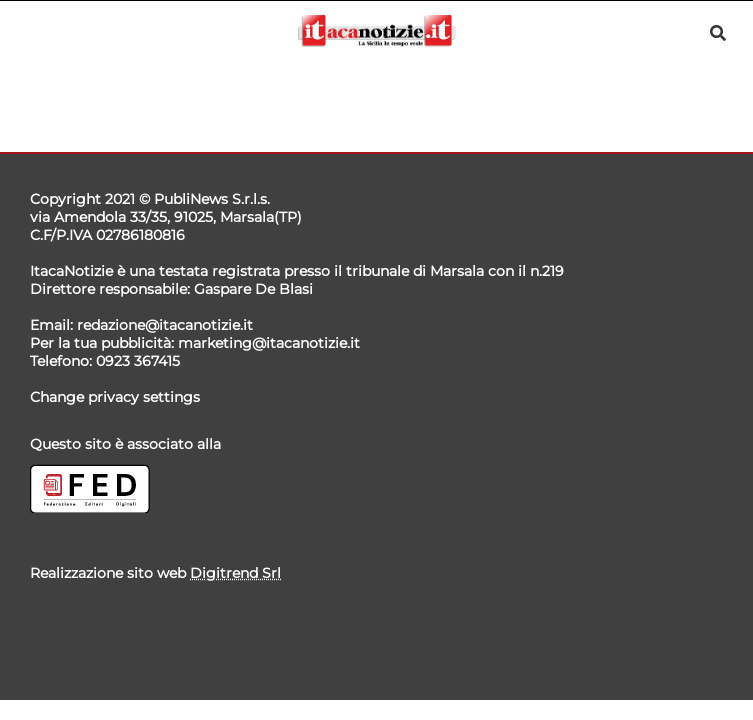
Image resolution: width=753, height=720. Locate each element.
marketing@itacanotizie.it (269, 343)
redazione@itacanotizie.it (165, 325)
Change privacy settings (115, 397)
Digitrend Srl (235, 573)
